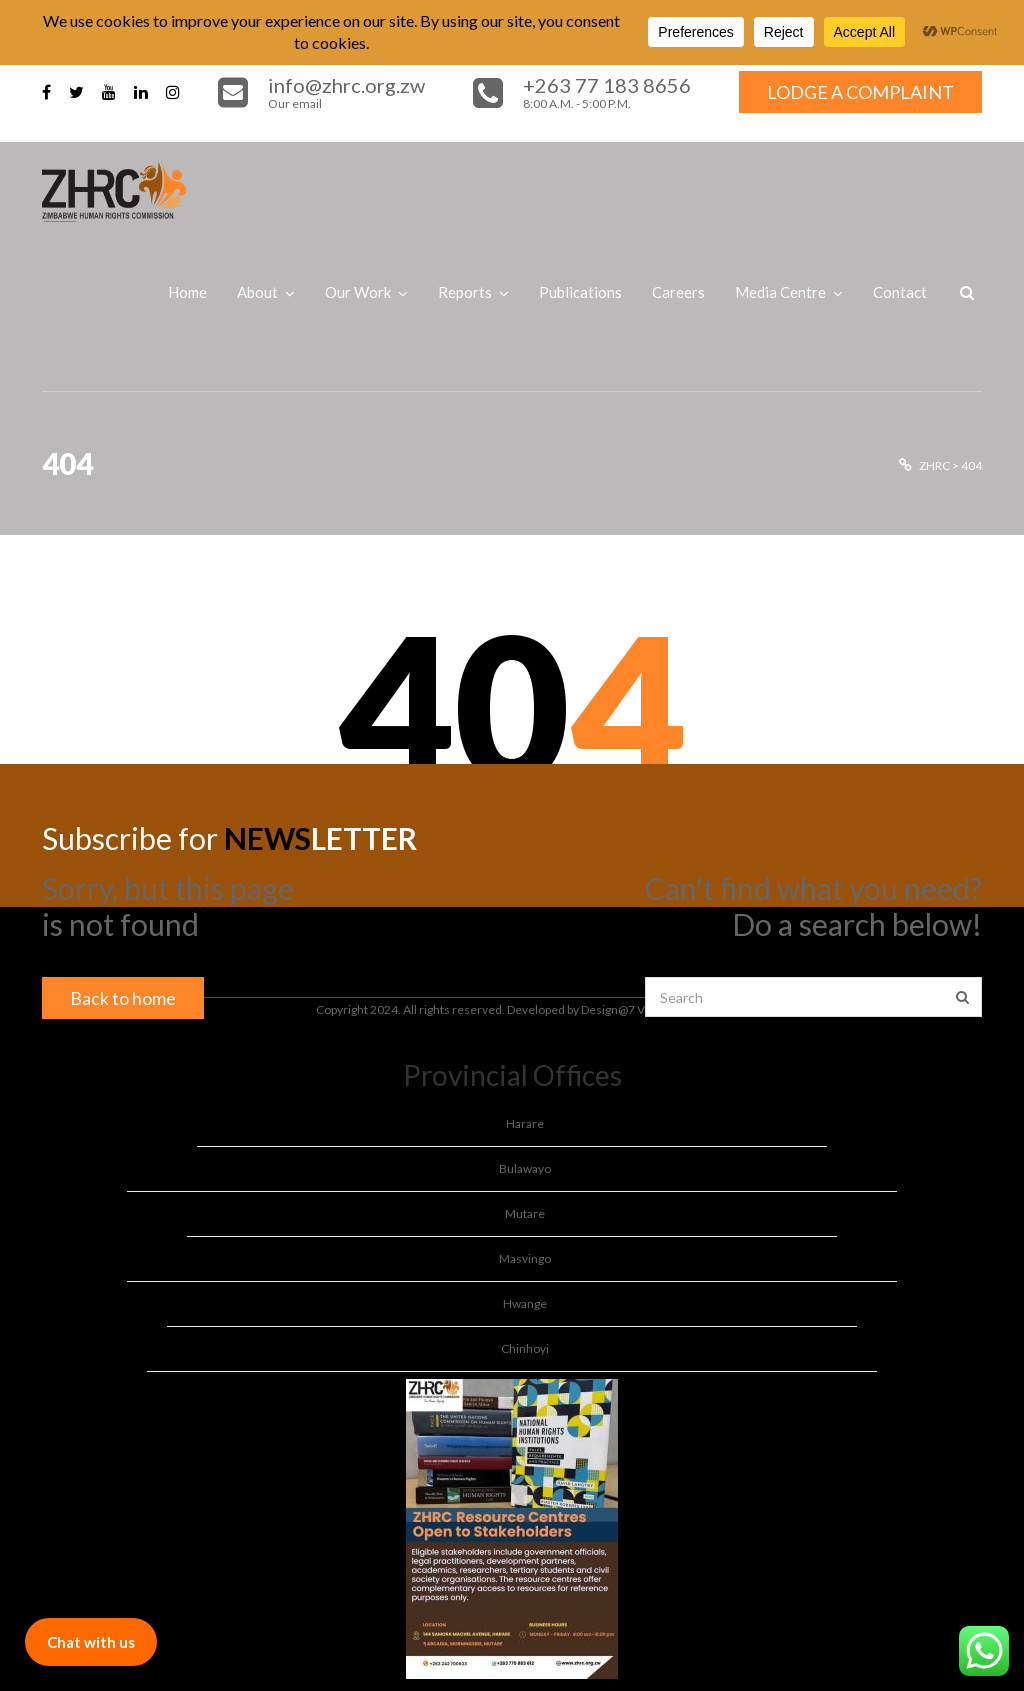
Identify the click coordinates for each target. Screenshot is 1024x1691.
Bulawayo (525, 1168)
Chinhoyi (525, 1348)
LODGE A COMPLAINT (860, 92)
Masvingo (525, 1258)
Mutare (525, 1213)
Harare (525, 1123)
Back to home (123, 998)
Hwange (525, 1303)
